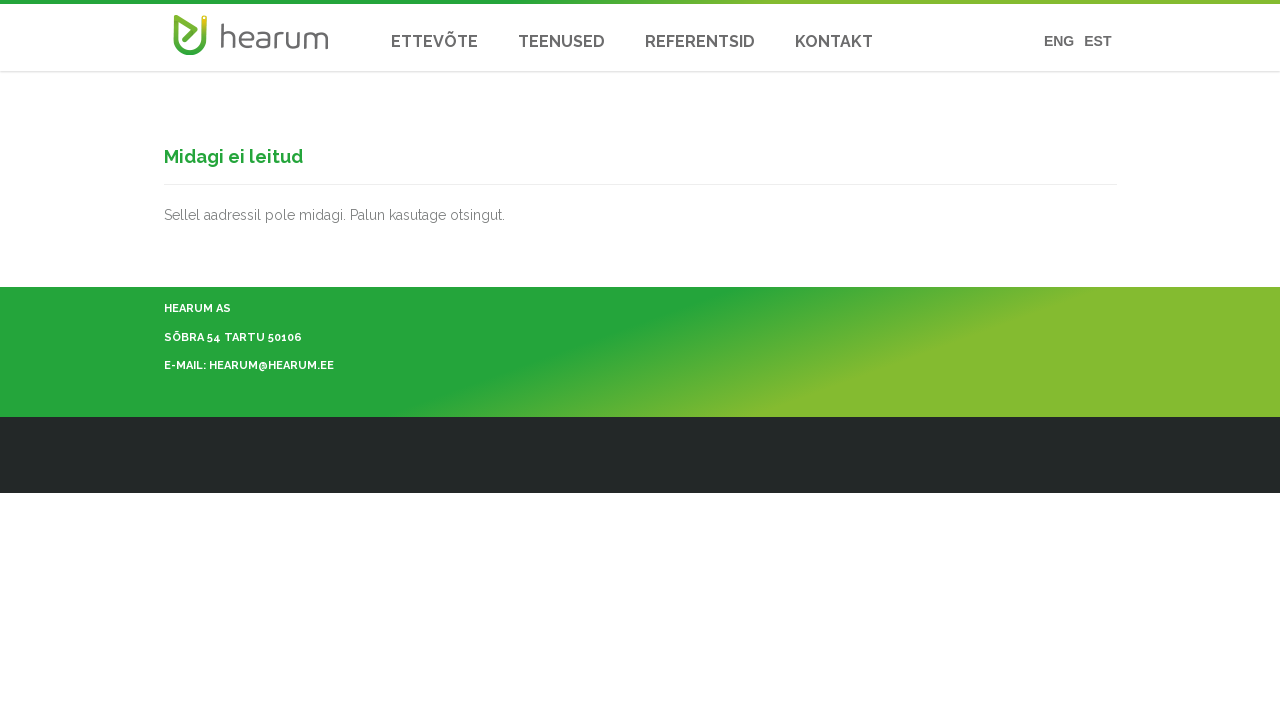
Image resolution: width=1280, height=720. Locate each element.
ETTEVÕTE (434, 41)
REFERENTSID (700, 41)
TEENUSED (561, 41)
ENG (1059, 41)
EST (1097, 41)
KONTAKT (834, 41)
